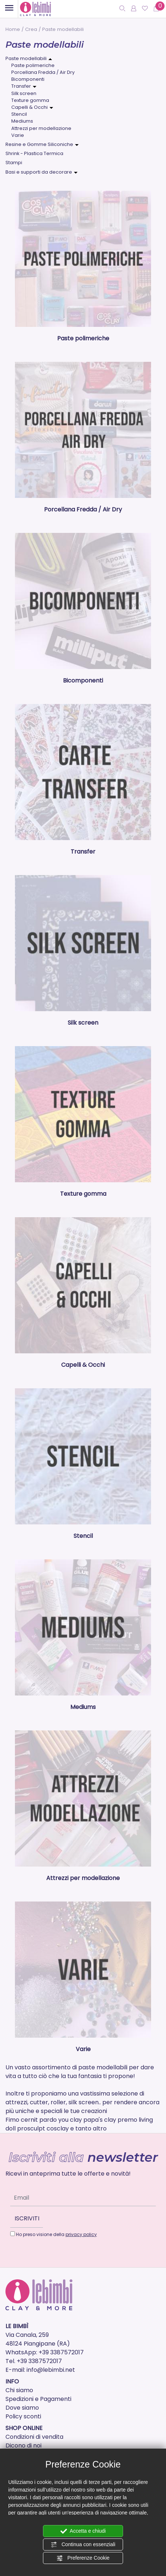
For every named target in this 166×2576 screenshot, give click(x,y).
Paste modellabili (26, 58)
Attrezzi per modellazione (41, 128)
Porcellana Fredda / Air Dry (43, 72)
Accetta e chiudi (83, 2531)
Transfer (21, 86)
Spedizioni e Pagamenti (38, 2399)
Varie (17, 135)
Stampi (13, 162)
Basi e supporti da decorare (38, 172)
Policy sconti (23, 2416)
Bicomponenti (27, 79)
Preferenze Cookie (83, 2558)
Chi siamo (19, 2390)
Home (12, 29)
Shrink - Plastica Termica (34, 153)
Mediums (22, 121)
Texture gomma (30, 100)
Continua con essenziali (83, 2544)
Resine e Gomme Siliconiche (39, 144)
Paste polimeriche (33, 65)
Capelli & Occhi (29, 107)
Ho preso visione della (56, 2234)
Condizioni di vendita (34, 2437)
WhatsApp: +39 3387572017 (44, 2352)
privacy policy (81, 2234)
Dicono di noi (23, 2445)
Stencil (19, 114)
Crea (31, 29)
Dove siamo (22, 2407)
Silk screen (23, 93)
